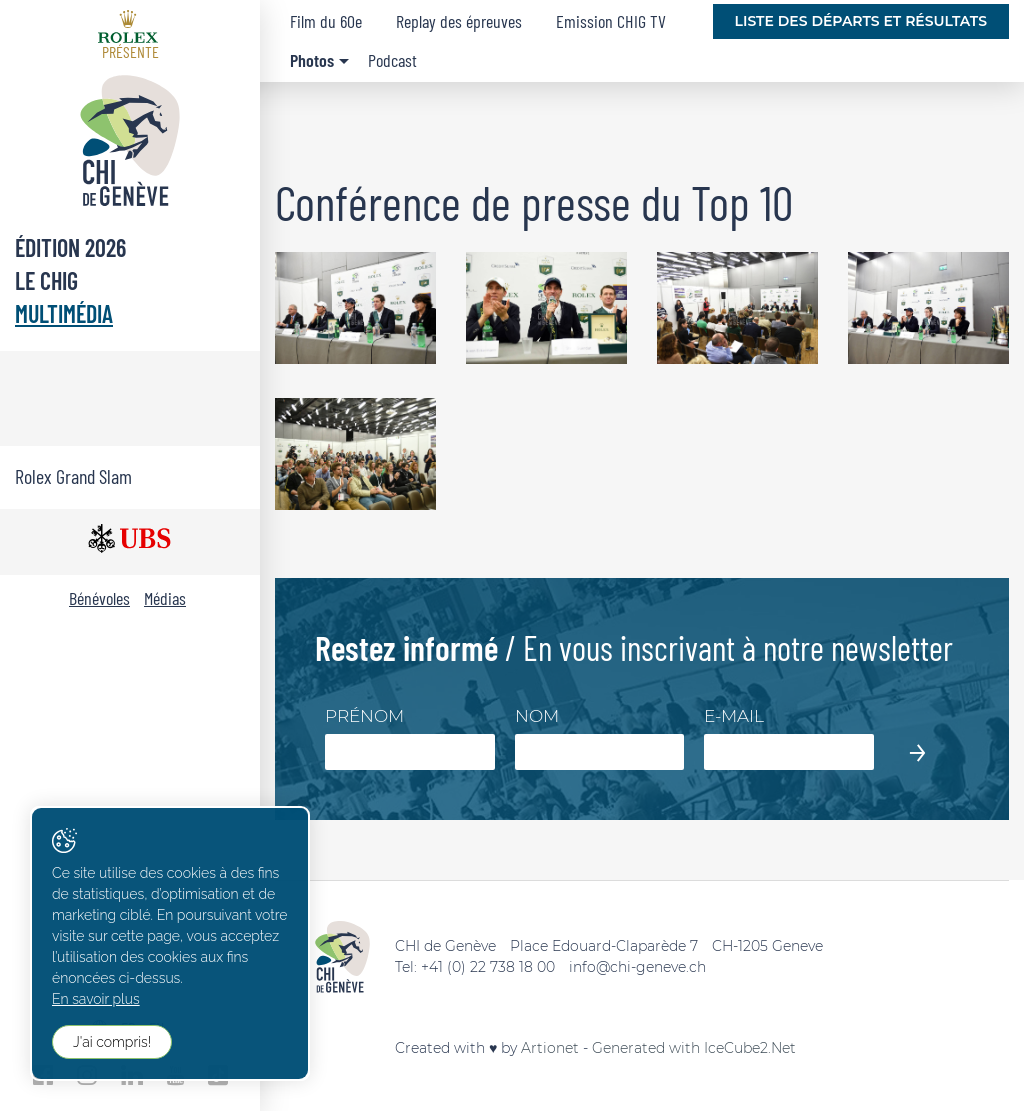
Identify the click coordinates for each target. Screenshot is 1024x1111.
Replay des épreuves (459, 21)
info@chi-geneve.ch (637, 967)
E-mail (734, 716)
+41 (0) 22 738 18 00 (488, 967)
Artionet (550, 1048)
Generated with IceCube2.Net (694, 1048)
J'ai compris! (112, 1042)
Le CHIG (46, 280)
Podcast (392, 60)
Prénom (364, 716)
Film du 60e (326, 21)
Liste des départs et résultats (861, 21)
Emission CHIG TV (611, 21)
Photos (312, 60)
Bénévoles (99, 598)
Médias (165, 598)
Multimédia (64, 313)
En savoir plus (96, 999)
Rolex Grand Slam (73, 476)
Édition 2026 (70, 247)
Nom (537, 716)
